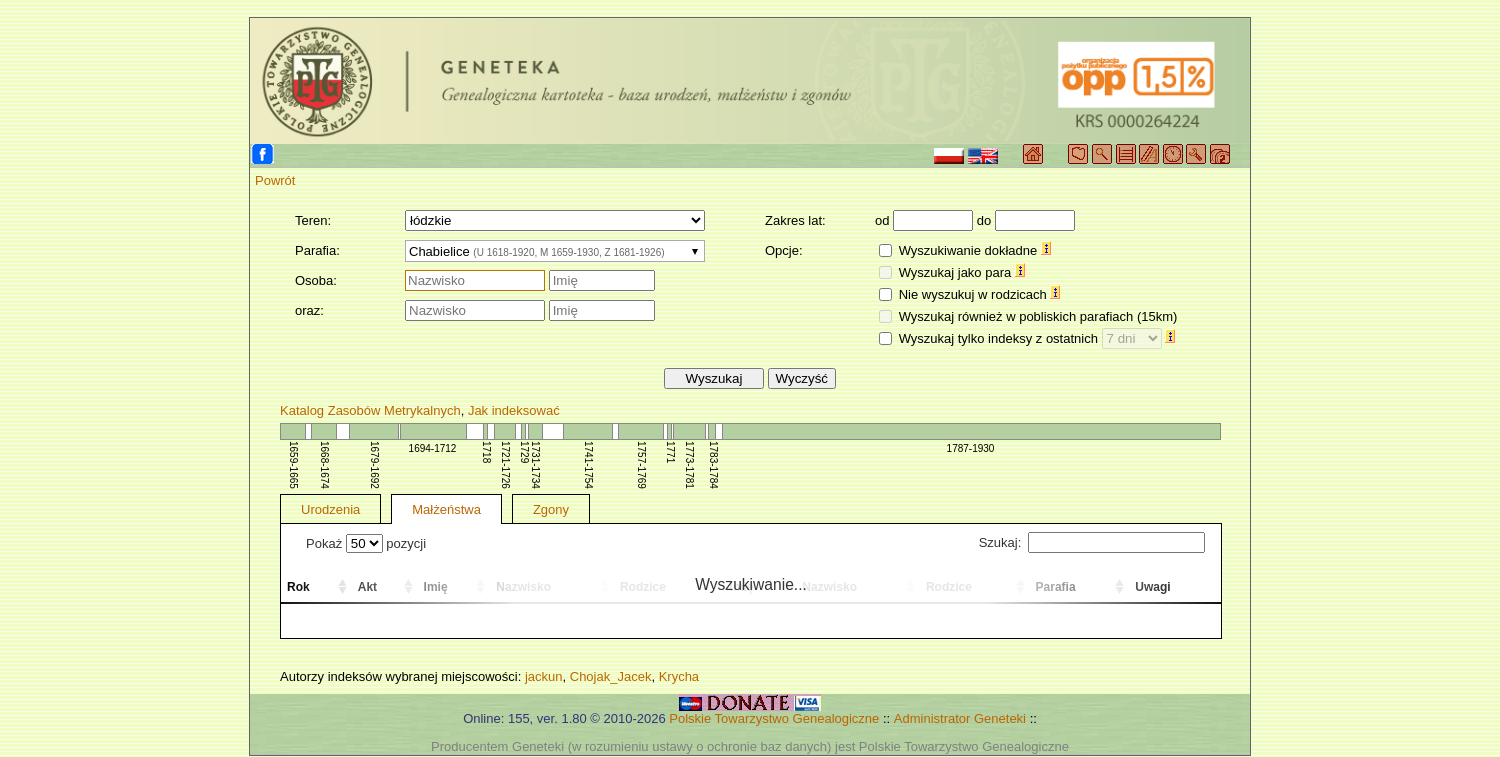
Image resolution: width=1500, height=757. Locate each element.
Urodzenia (330, 509)
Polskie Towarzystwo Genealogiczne (774, 718)
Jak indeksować (514, 410)
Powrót (275, 180)
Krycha (679, 676)
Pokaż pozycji (366, 543)
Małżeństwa (446, 509)
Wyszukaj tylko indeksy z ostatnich (1037, 338)
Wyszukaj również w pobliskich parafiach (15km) (1038, 316)
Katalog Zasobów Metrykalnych (370, 410)
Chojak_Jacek (611, 676)
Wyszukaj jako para (962, 272)
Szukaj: (1092, 542)
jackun (544, 676)
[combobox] (555, 251)
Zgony (551, 509)
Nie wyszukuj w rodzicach (980, 294)
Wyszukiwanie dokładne (975, 250)
